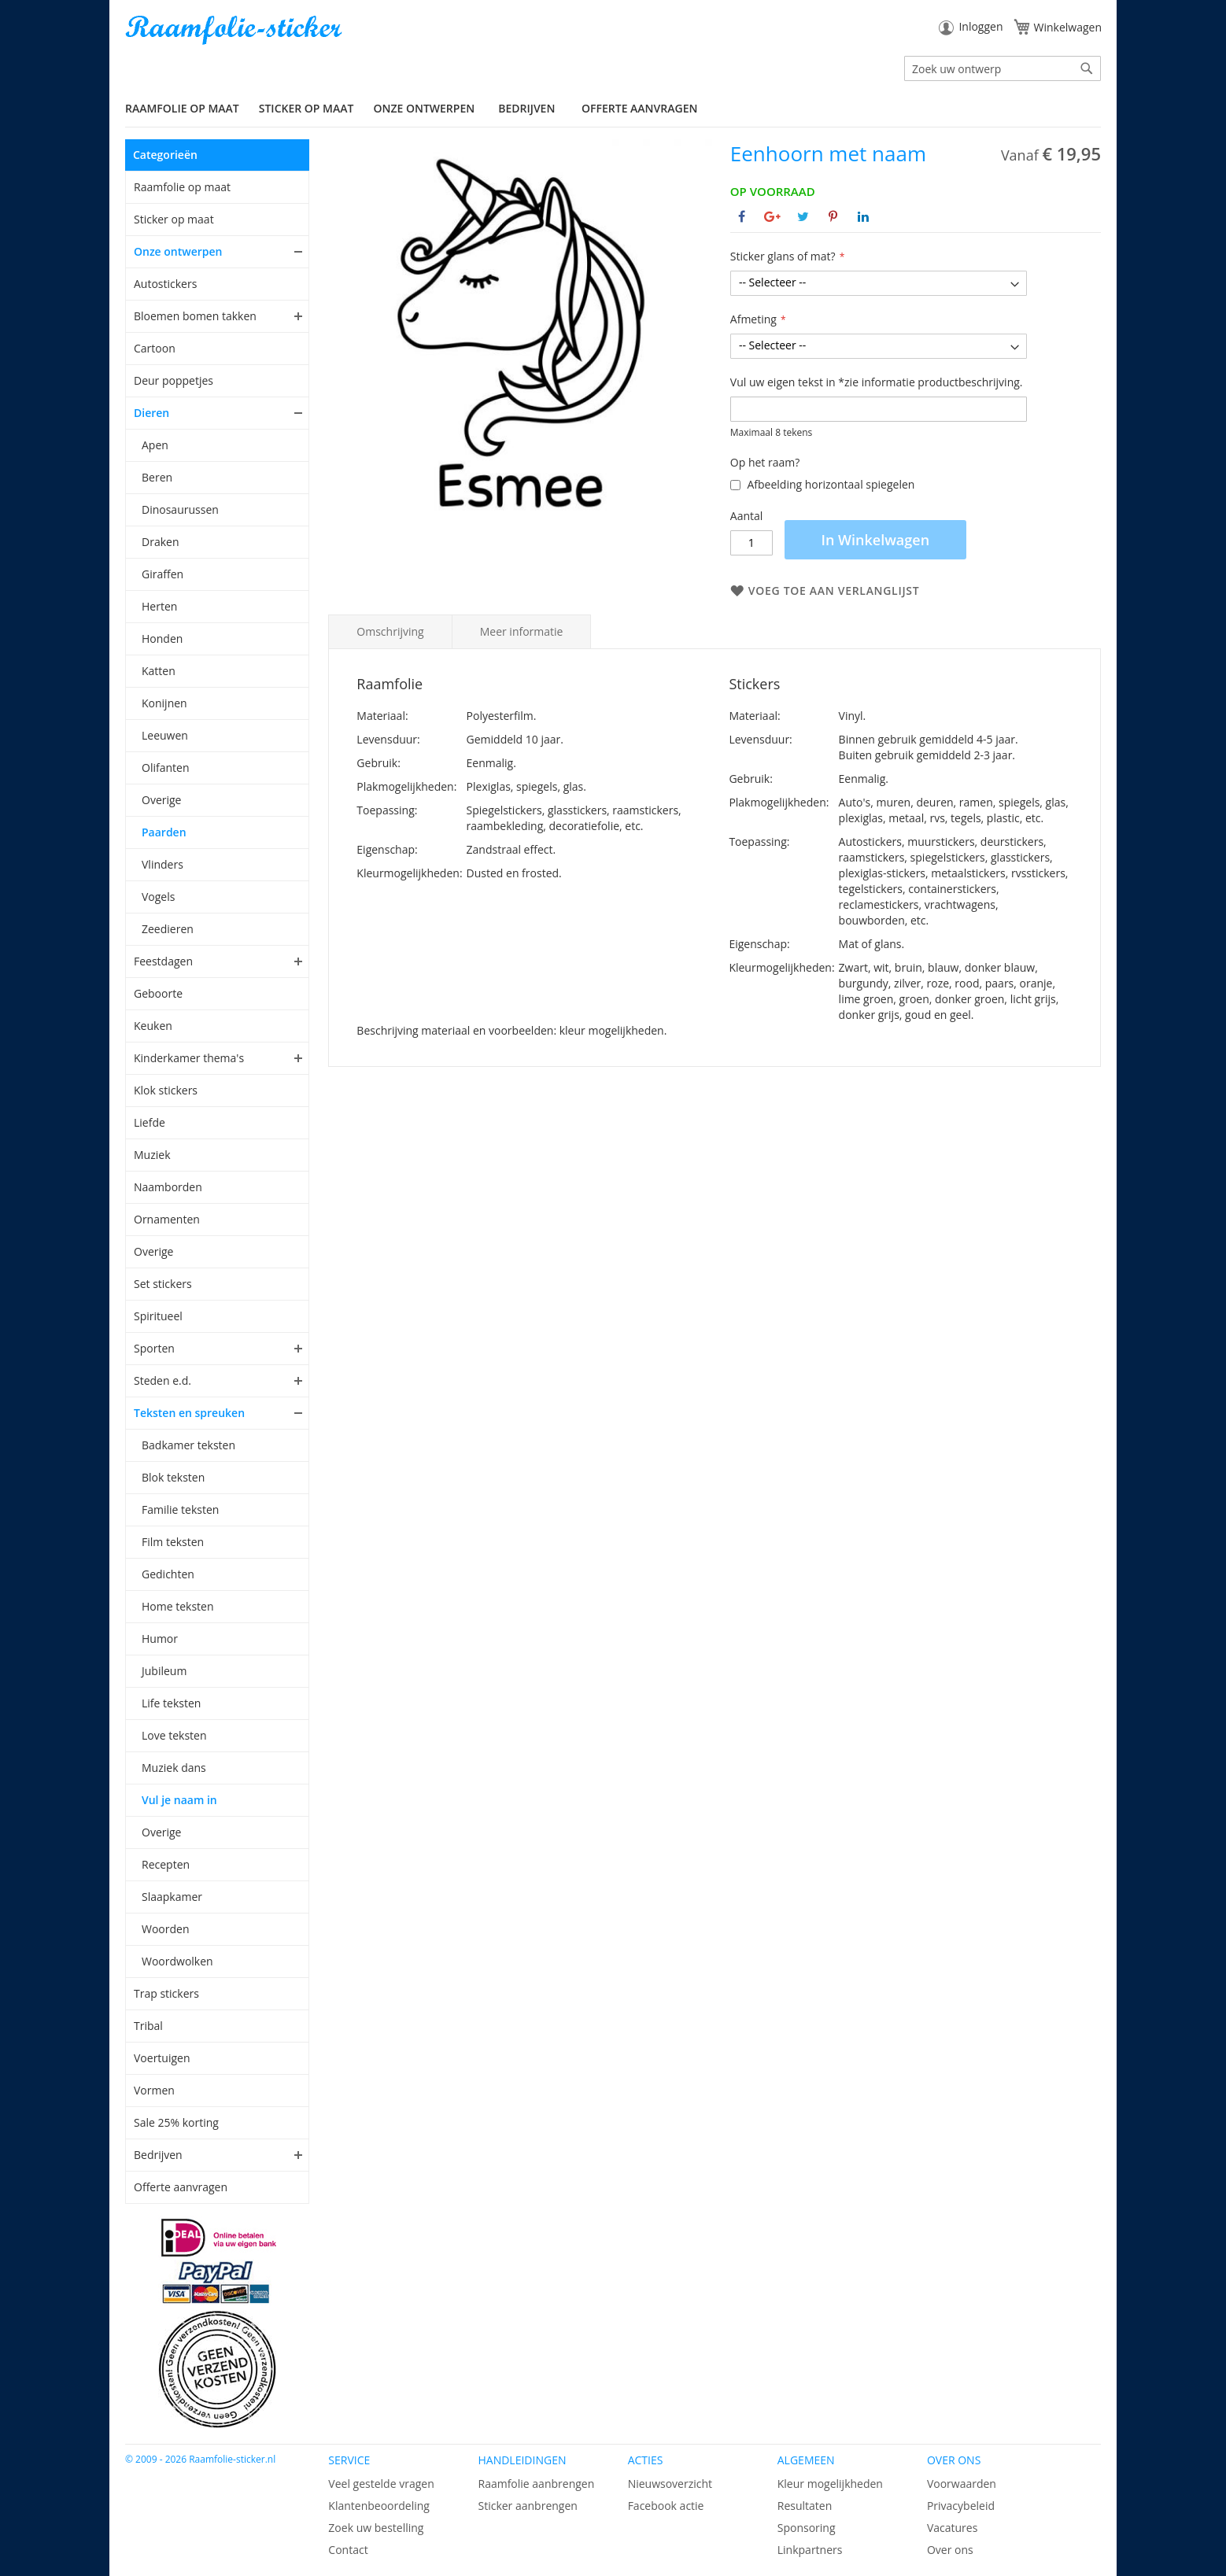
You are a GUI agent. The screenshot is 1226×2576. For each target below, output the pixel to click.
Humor (160, 1638)
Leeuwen (165, 735)
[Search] (1086, 68)
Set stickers (163, 1283)
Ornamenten (167, 1219)
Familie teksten (180, 1509)
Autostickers (165, 283)
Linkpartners (810, 2549)
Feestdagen (163, 961)
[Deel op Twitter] (803, 216)
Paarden (164, 832)
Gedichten (168, 1574)
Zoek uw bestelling (375, 2527)
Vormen (154, 2090)
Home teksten (178, 1606)
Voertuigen (162, 2057)
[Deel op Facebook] (741, 216)
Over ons (950, 2549)
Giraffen (162, 573)
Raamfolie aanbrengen (536, 2483)
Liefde (149, 1122)
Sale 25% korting (176, 2122)
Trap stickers (166, 1993)
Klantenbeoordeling (379, 2505)
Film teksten (173, 1541)
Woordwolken (177, 1961)
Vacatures (952, 2527)
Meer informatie (521, 631)
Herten (159, 606)
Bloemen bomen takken (195, 315)
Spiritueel (158, 1315)
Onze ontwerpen (178, 251)
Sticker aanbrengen (527, 2505)
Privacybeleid (961, 2505)
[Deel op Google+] (772, 216)
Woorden (166, 1928)
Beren (157, 477)
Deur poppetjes (173, 380)
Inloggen (980, 26)
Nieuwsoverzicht (670, 2483)
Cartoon (154, 348)
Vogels (158, 896)
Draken (160, 541)
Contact (347, 2549)
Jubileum (164, 1670)
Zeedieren (168, 928)
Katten (158, 670)
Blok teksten (173, 1477)
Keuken (153, 1025)
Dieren (151, 412)
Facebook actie (666, 2505)
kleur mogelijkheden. (613, 1030)
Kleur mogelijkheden (830, 2483)
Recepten (166, 1864)
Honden (162, 638)
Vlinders (162, 864)
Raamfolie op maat (182, 186)
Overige (161, 799)
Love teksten (174, 1735)
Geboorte (158, 993)
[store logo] (235, 30)
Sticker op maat (174, 219)
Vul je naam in (179, 1799)
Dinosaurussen (180, 509)
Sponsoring (806, 2527)
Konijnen (164, 703)
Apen (155, 444)
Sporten (154, 1348)
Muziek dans (174, 1767)
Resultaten (805, 2505)
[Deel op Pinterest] (833, 216)
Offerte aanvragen (639, 108)
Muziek (152, 1154)
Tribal (148, 2025)
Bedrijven (158, 2154)
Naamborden (168, 1186)
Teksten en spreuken (189, 1412)
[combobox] (1002, 68)
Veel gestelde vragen (381, 2483)
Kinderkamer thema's (189, 1057)
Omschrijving (389, 631)
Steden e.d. (162, 1380)
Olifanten (165, 767)
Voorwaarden (961, 2483)
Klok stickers (166, 1090)
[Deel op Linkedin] (863, 216)
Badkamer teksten (188, 1444)
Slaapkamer (172, 1896)
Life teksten (171, 1703)
